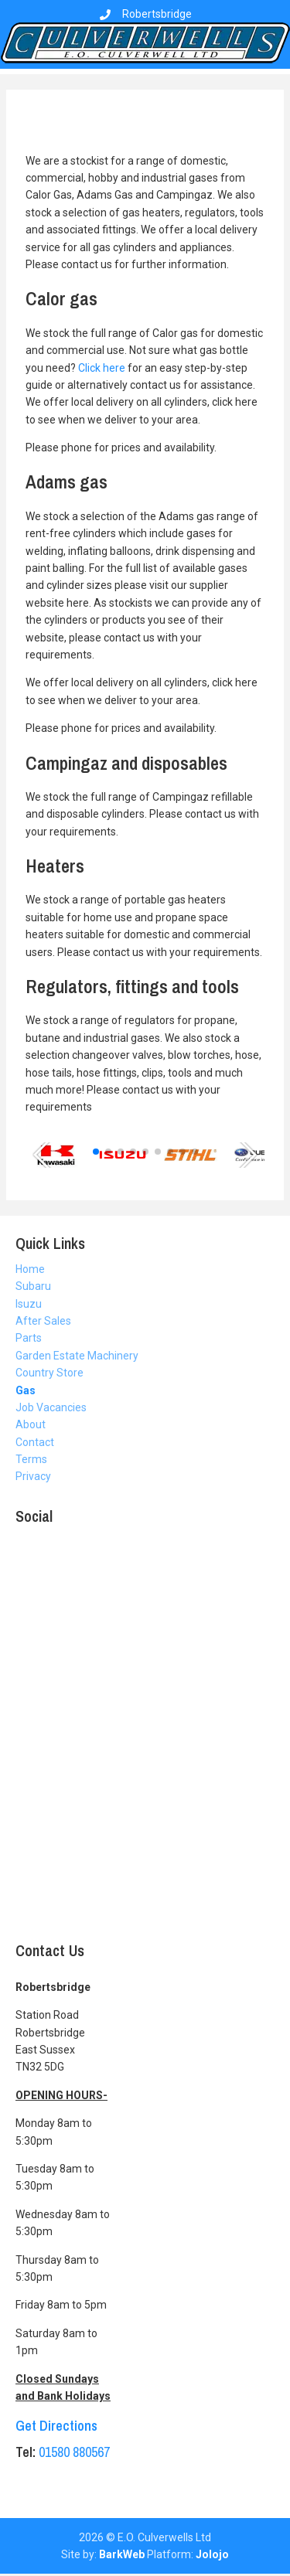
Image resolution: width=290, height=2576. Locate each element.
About (30, 1424)
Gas (25, 1390)
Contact (34, 1442)
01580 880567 (74, 2452)
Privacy (33, 1476)
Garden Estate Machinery (76, 1355)
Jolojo (212, 2554)
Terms (31, 1459)
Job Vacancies (51, 1407)
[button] (43, 1155)
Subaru (33, 1286)
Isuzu (28, 1304)
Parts (28, 1338)
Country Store (49, 1372)
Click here (101, 368)
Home (30, 1269)
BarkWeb (122, 2554)
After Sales (43, 1321)
